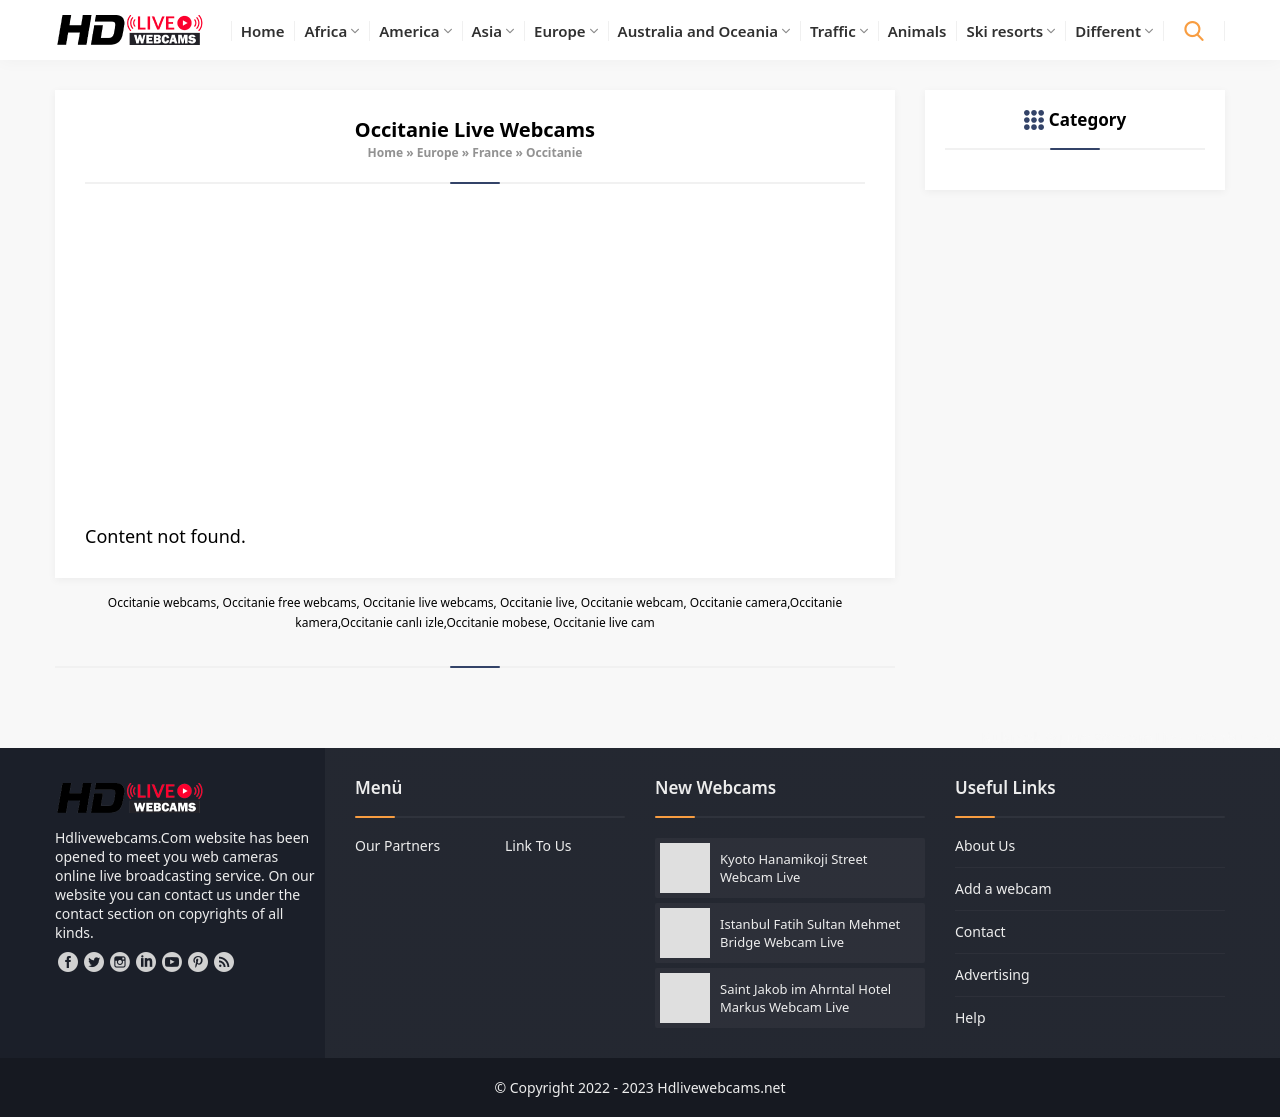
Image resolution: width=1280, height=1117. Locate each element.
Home (386, 152)
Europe (438, 152)
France (492, 152)
